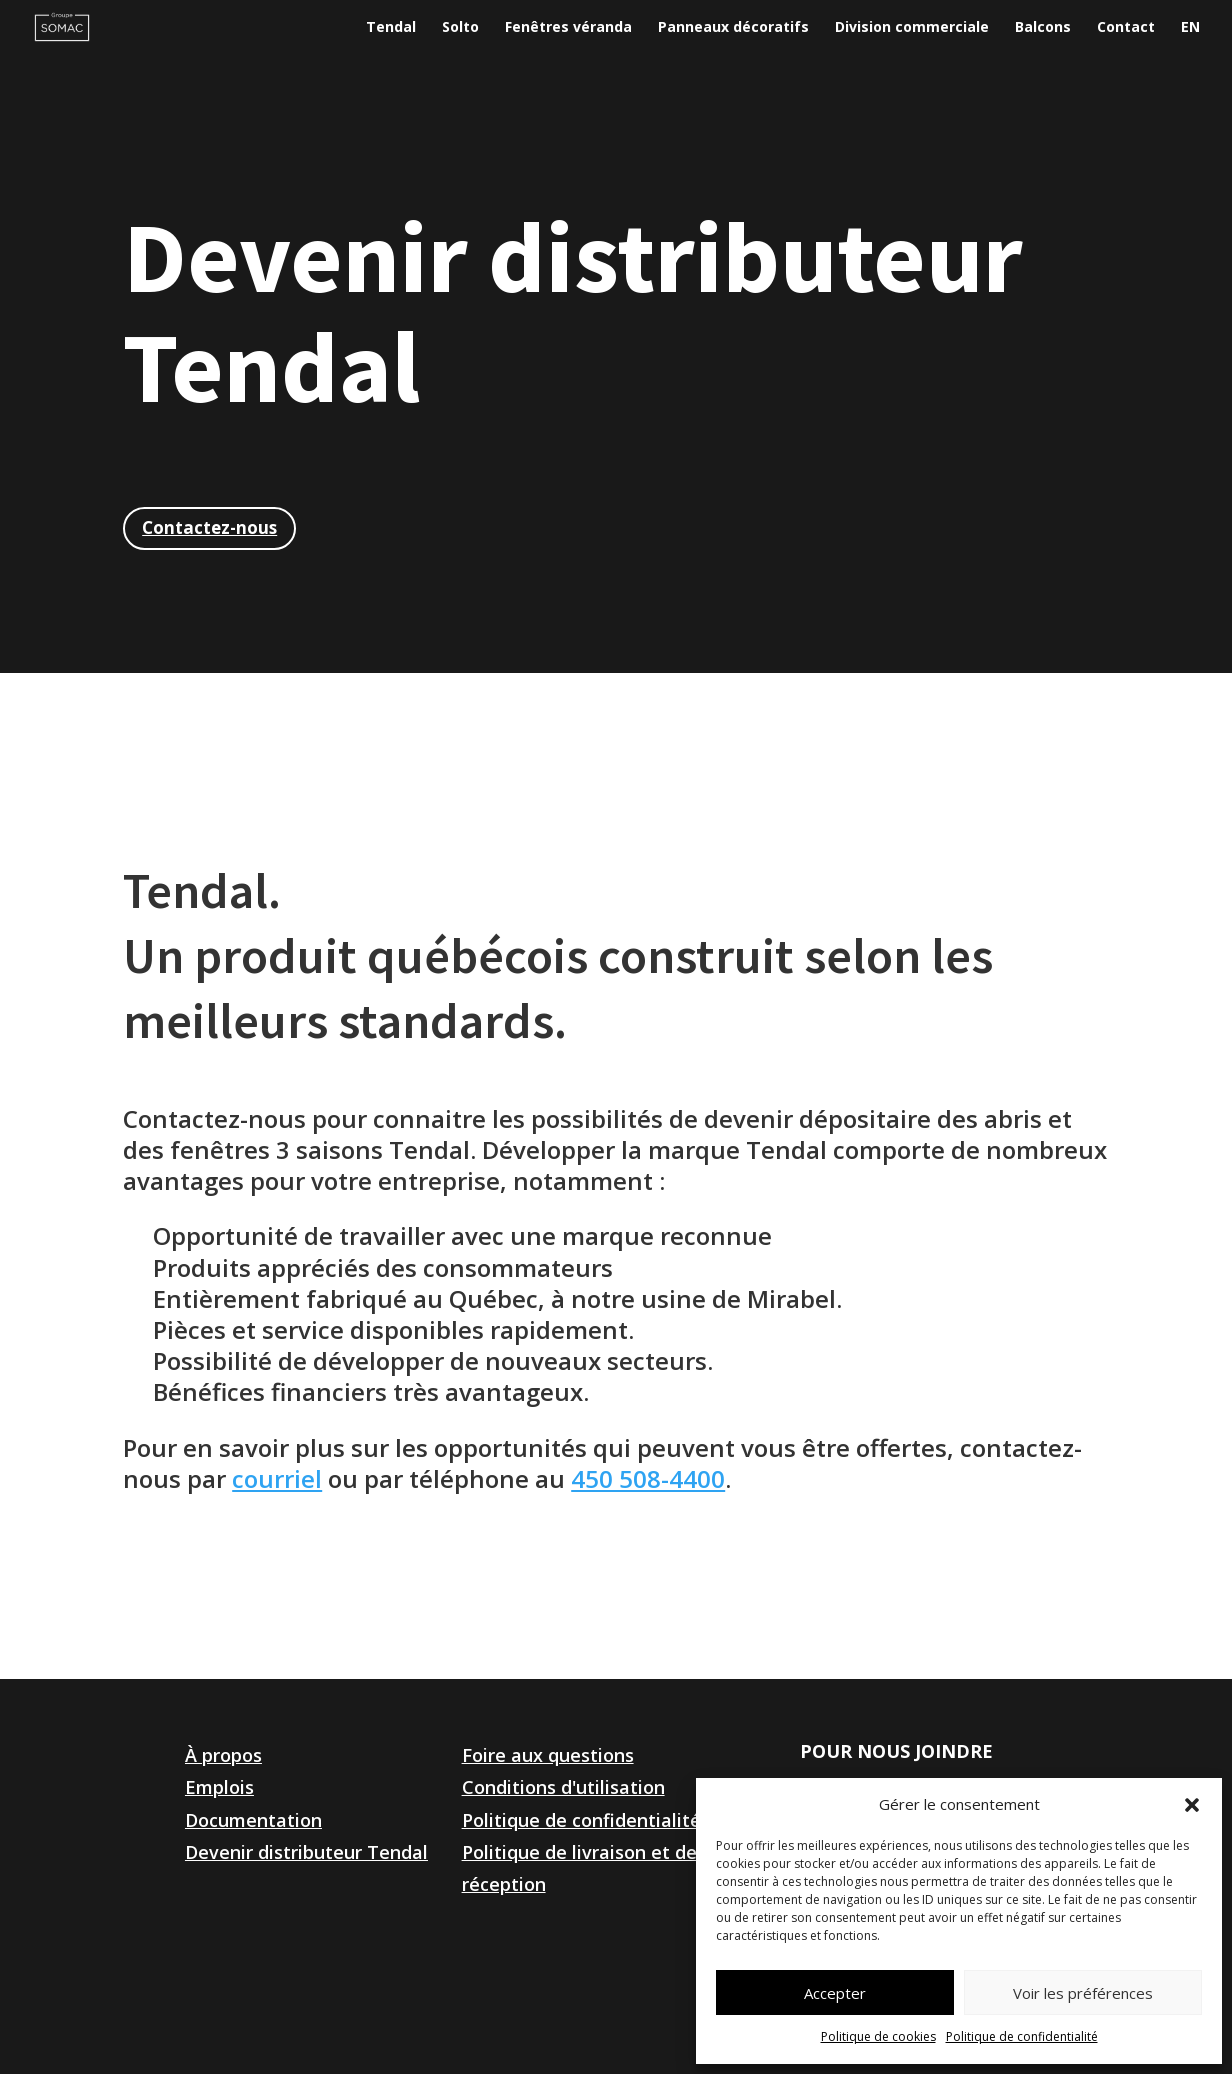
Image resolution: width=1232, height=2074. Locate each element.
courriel (277, 1478)
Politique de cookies (878, 2036)
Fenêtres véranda (568, 28)
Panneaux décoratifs (733, 28)
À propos (223, 1755)
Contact (1126, 28)
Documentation (253, 1820)
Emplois (219, 1787)
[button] (1192, 1805)
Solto (460, 28)
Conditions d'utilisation (563, 1787)
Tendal (391, 28)
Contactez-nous (209, 527)
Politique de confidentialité (1022, 2036)
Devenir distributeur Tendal (306, 1852)
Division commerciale (912, 28)
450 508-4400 (648, 1478)
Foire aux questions (548, 1755)
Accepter (835, 1993)
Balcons (1043, 28)
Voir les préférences (1083, 1993)
